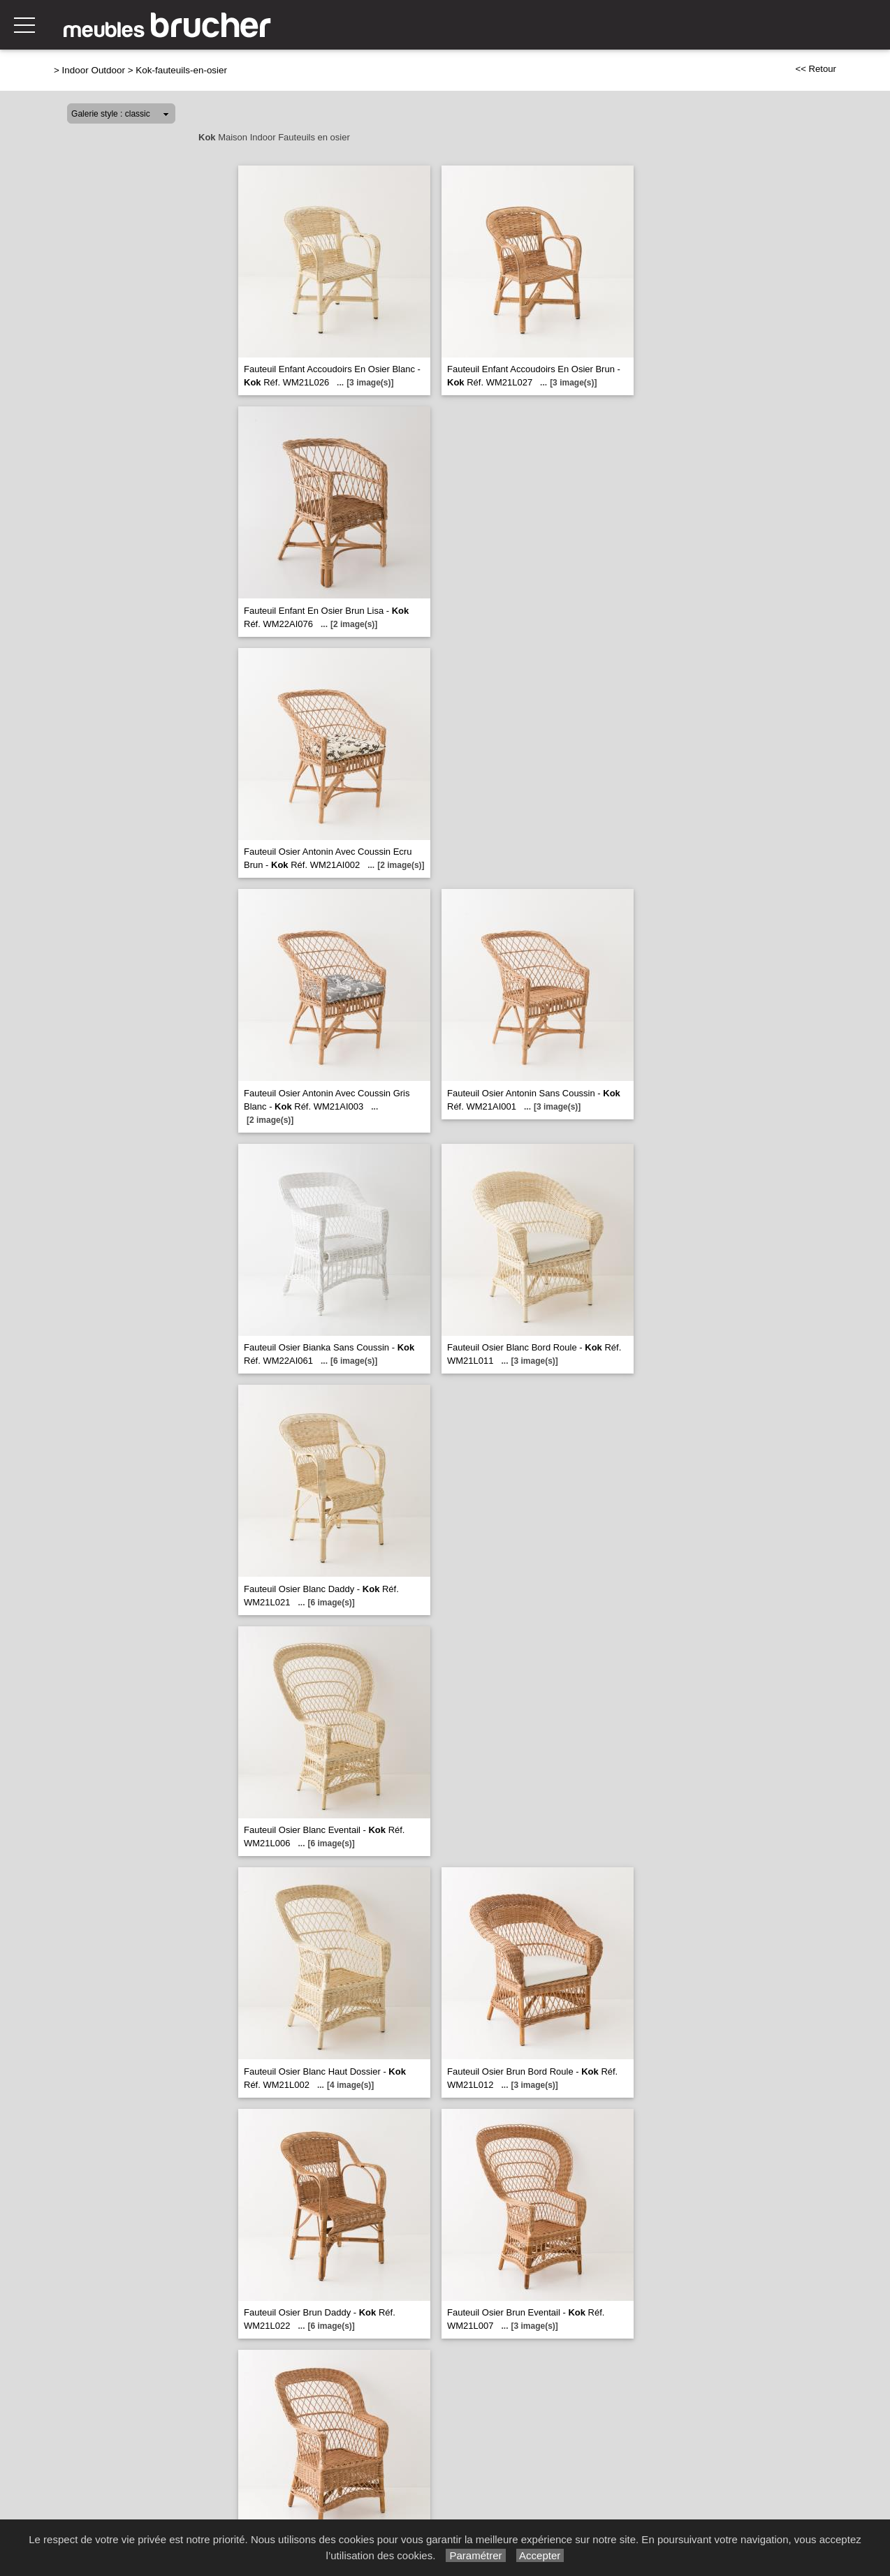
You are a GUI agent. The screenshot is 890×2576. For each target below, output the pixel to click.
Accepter (540, 2555)
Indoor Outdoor (93, 70)
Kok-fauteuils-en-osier (181, 70)
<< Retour (815, 69)
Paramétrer (475, 2555)
